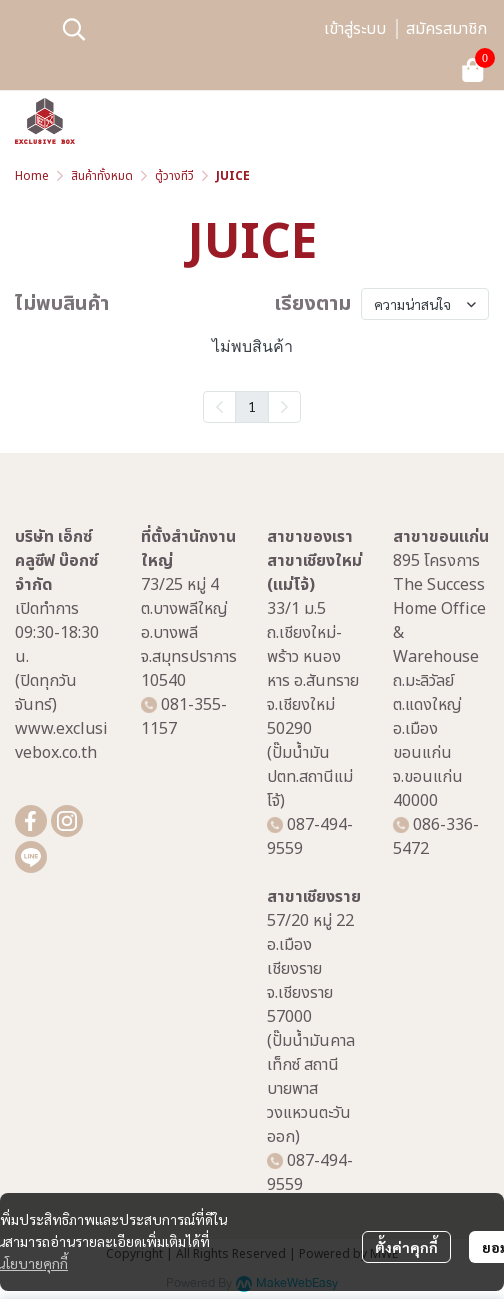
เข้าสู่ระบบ (355, 29)
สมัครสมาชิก (446, 29)
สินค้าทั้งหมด (102, 176)
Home (32, 176)
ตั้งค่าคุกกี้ (406, 1247)
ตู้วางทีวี (174, 176)
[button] (182, 29)
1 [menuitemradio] (252, 406)
